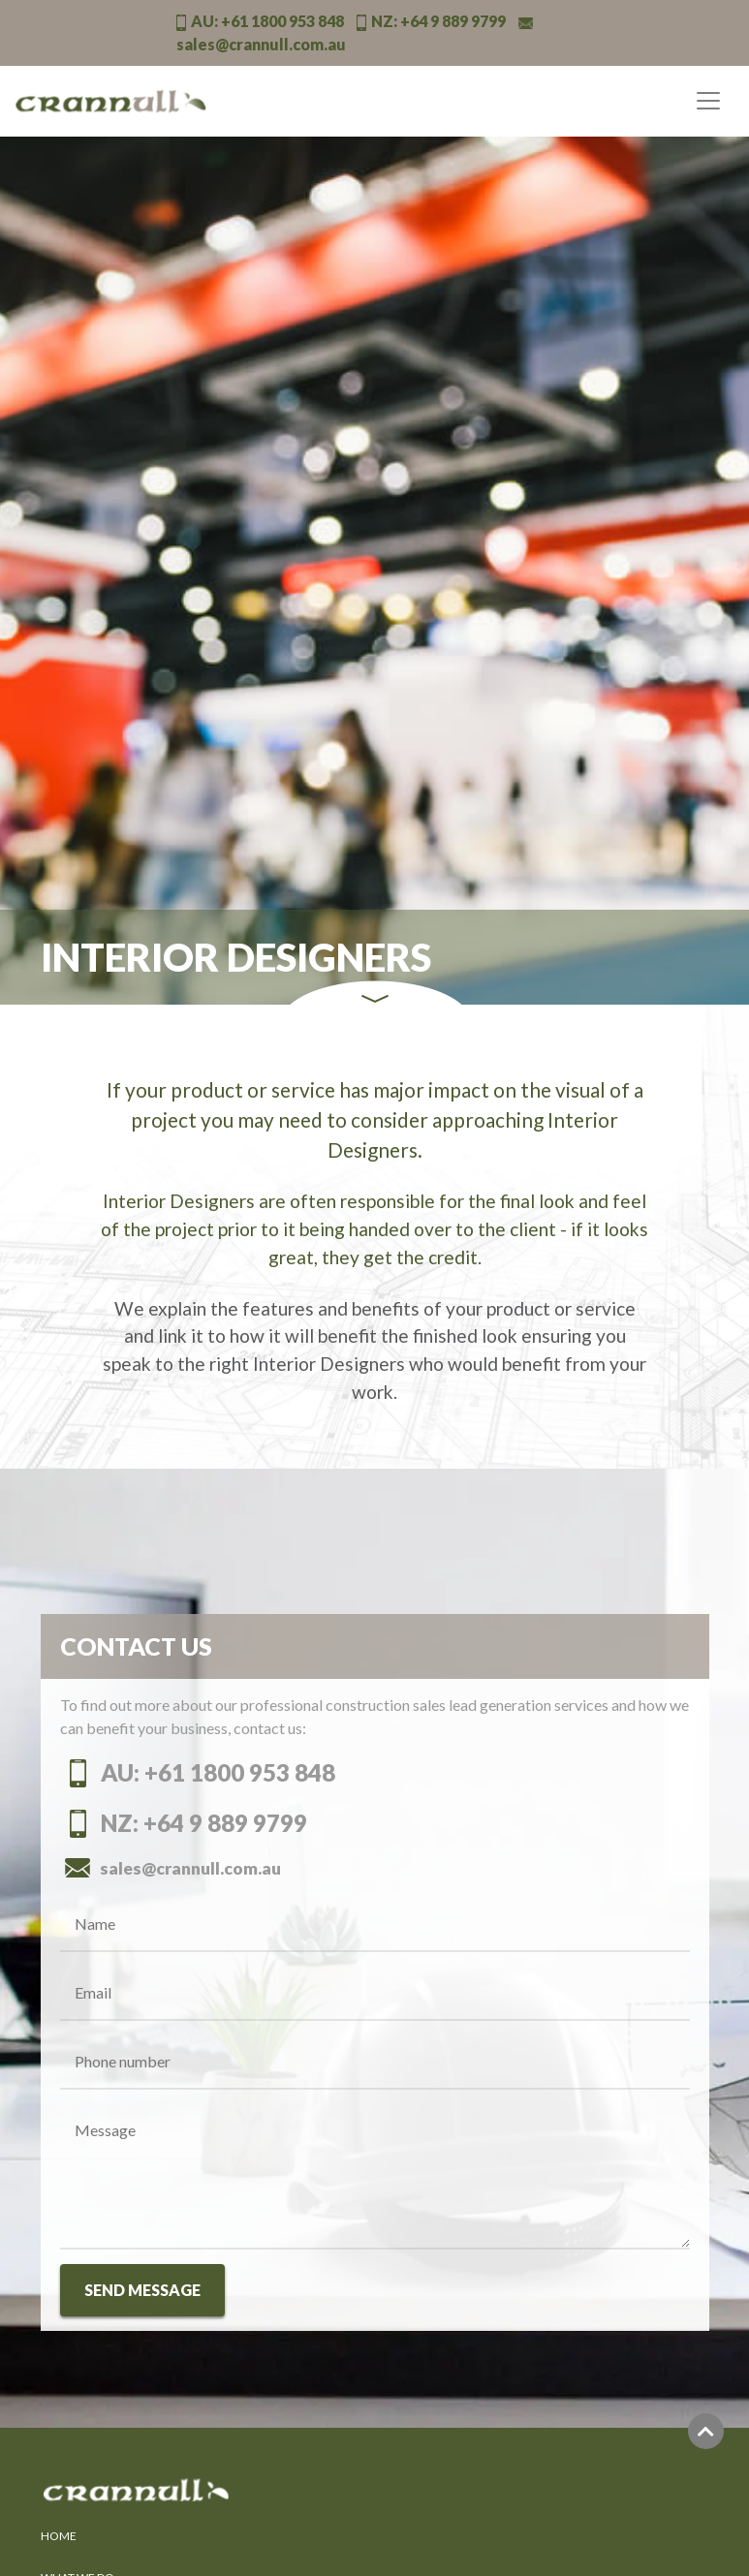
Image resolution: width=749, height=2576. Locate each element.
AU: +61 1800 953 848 (197, 1772)
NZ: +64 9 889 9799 (183, 1823)
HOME (59, 2536)
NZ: (431, 21)
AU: (260, 21)
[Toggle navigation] (708, 100)
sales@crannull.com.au (170, 1868)
